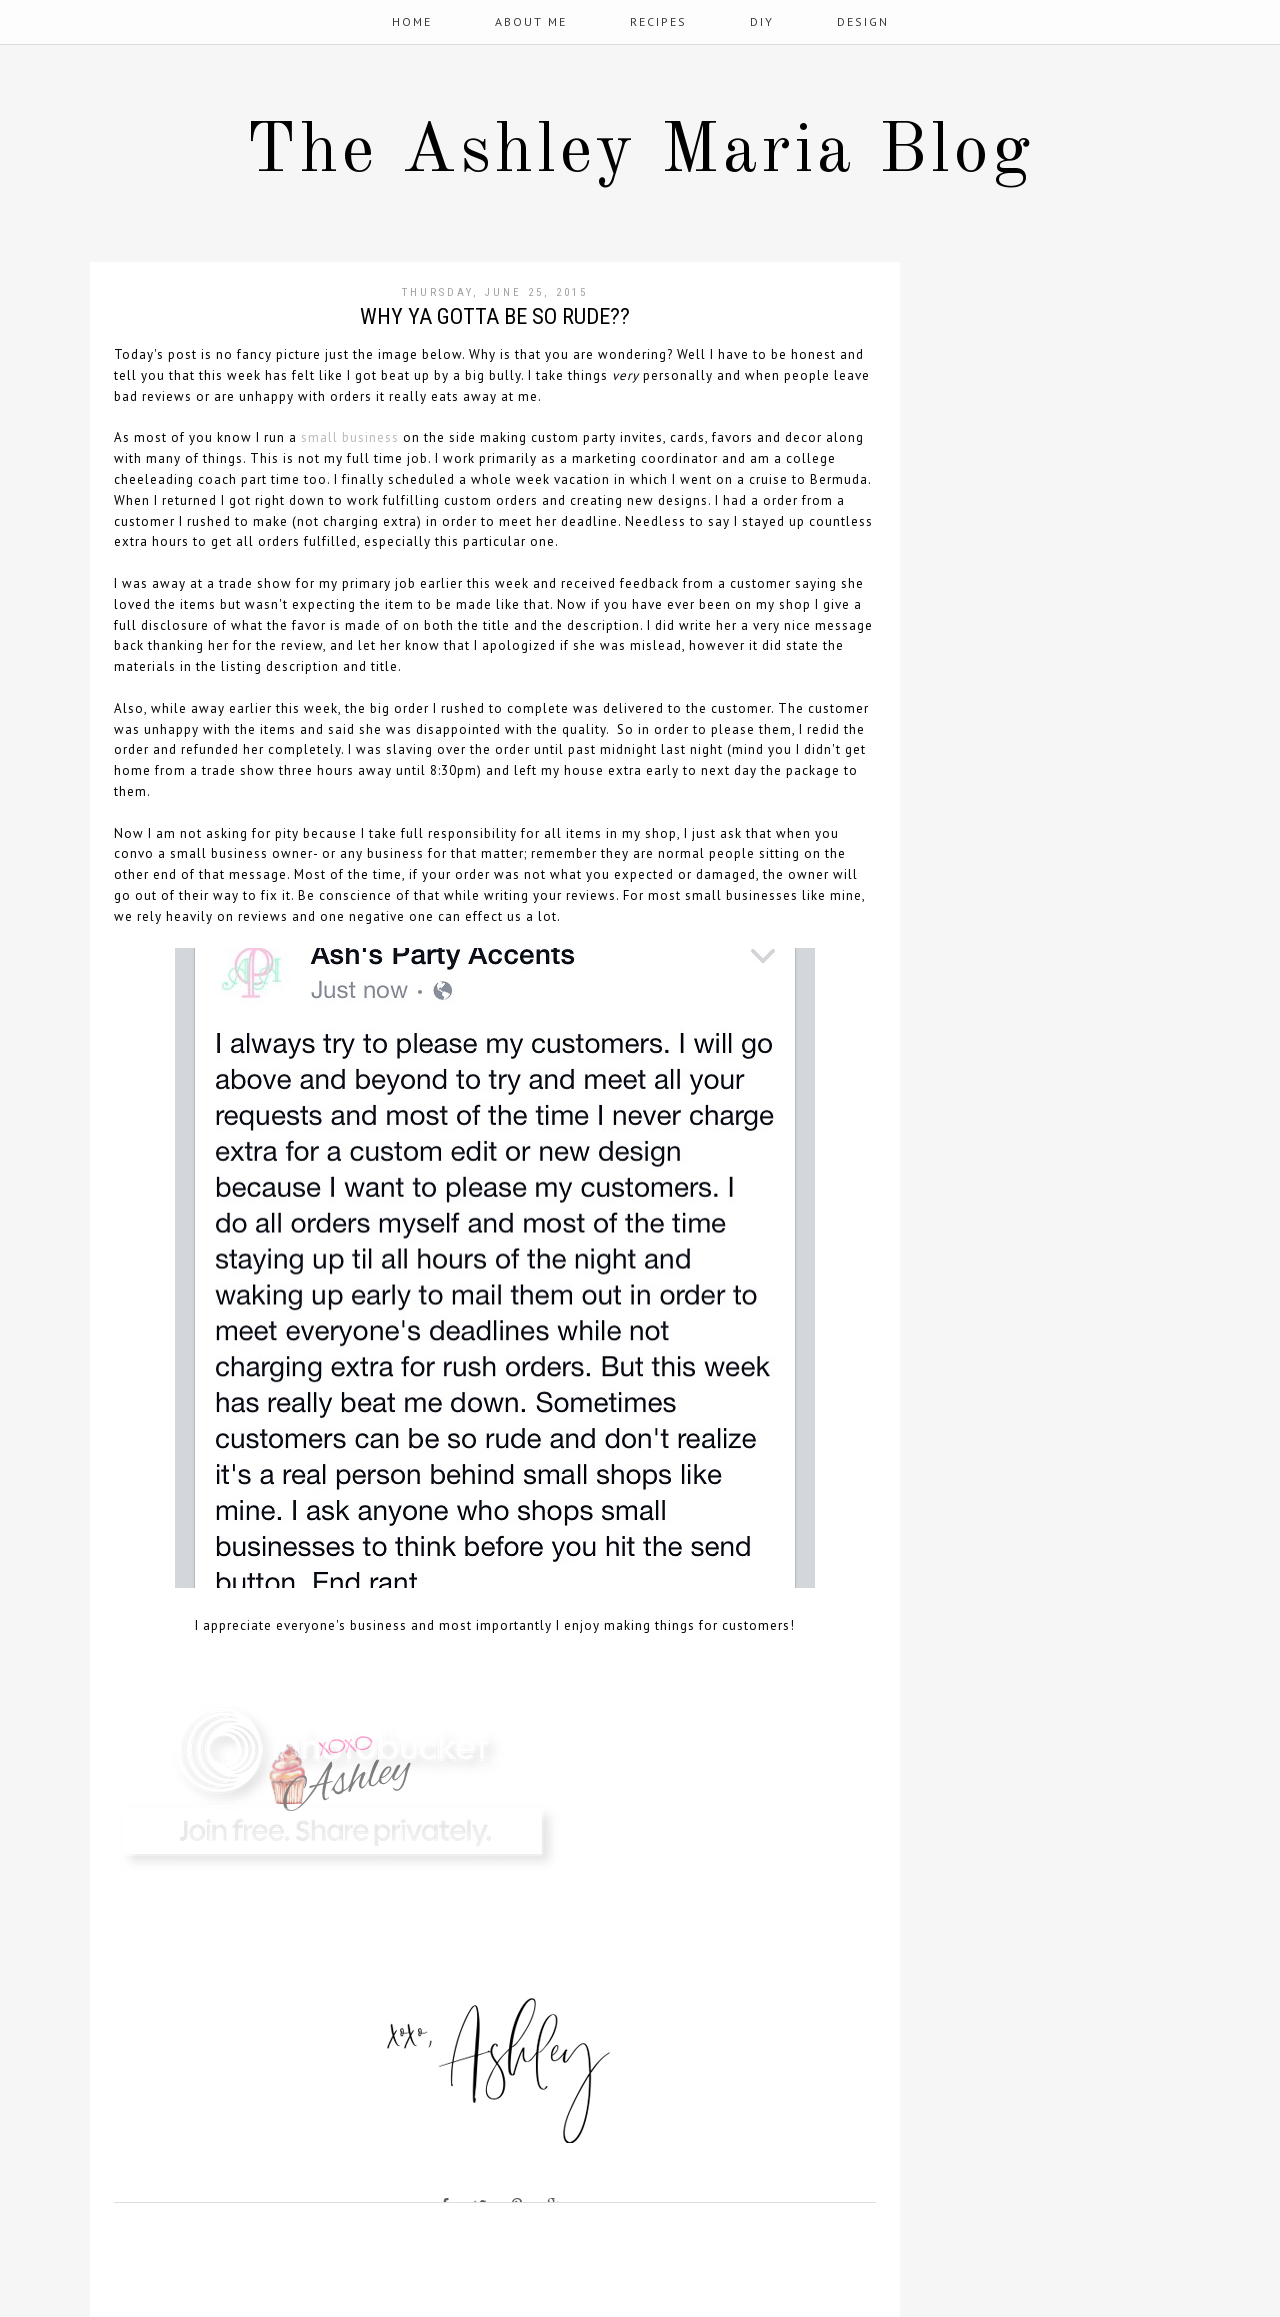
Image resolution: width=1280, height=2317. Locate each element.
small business (350, 437)
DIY (762, 21)
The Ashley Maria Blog (640, 153)
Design (863, 21)
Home (412, 21)
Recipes (658, 21)
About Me (531, 21)
